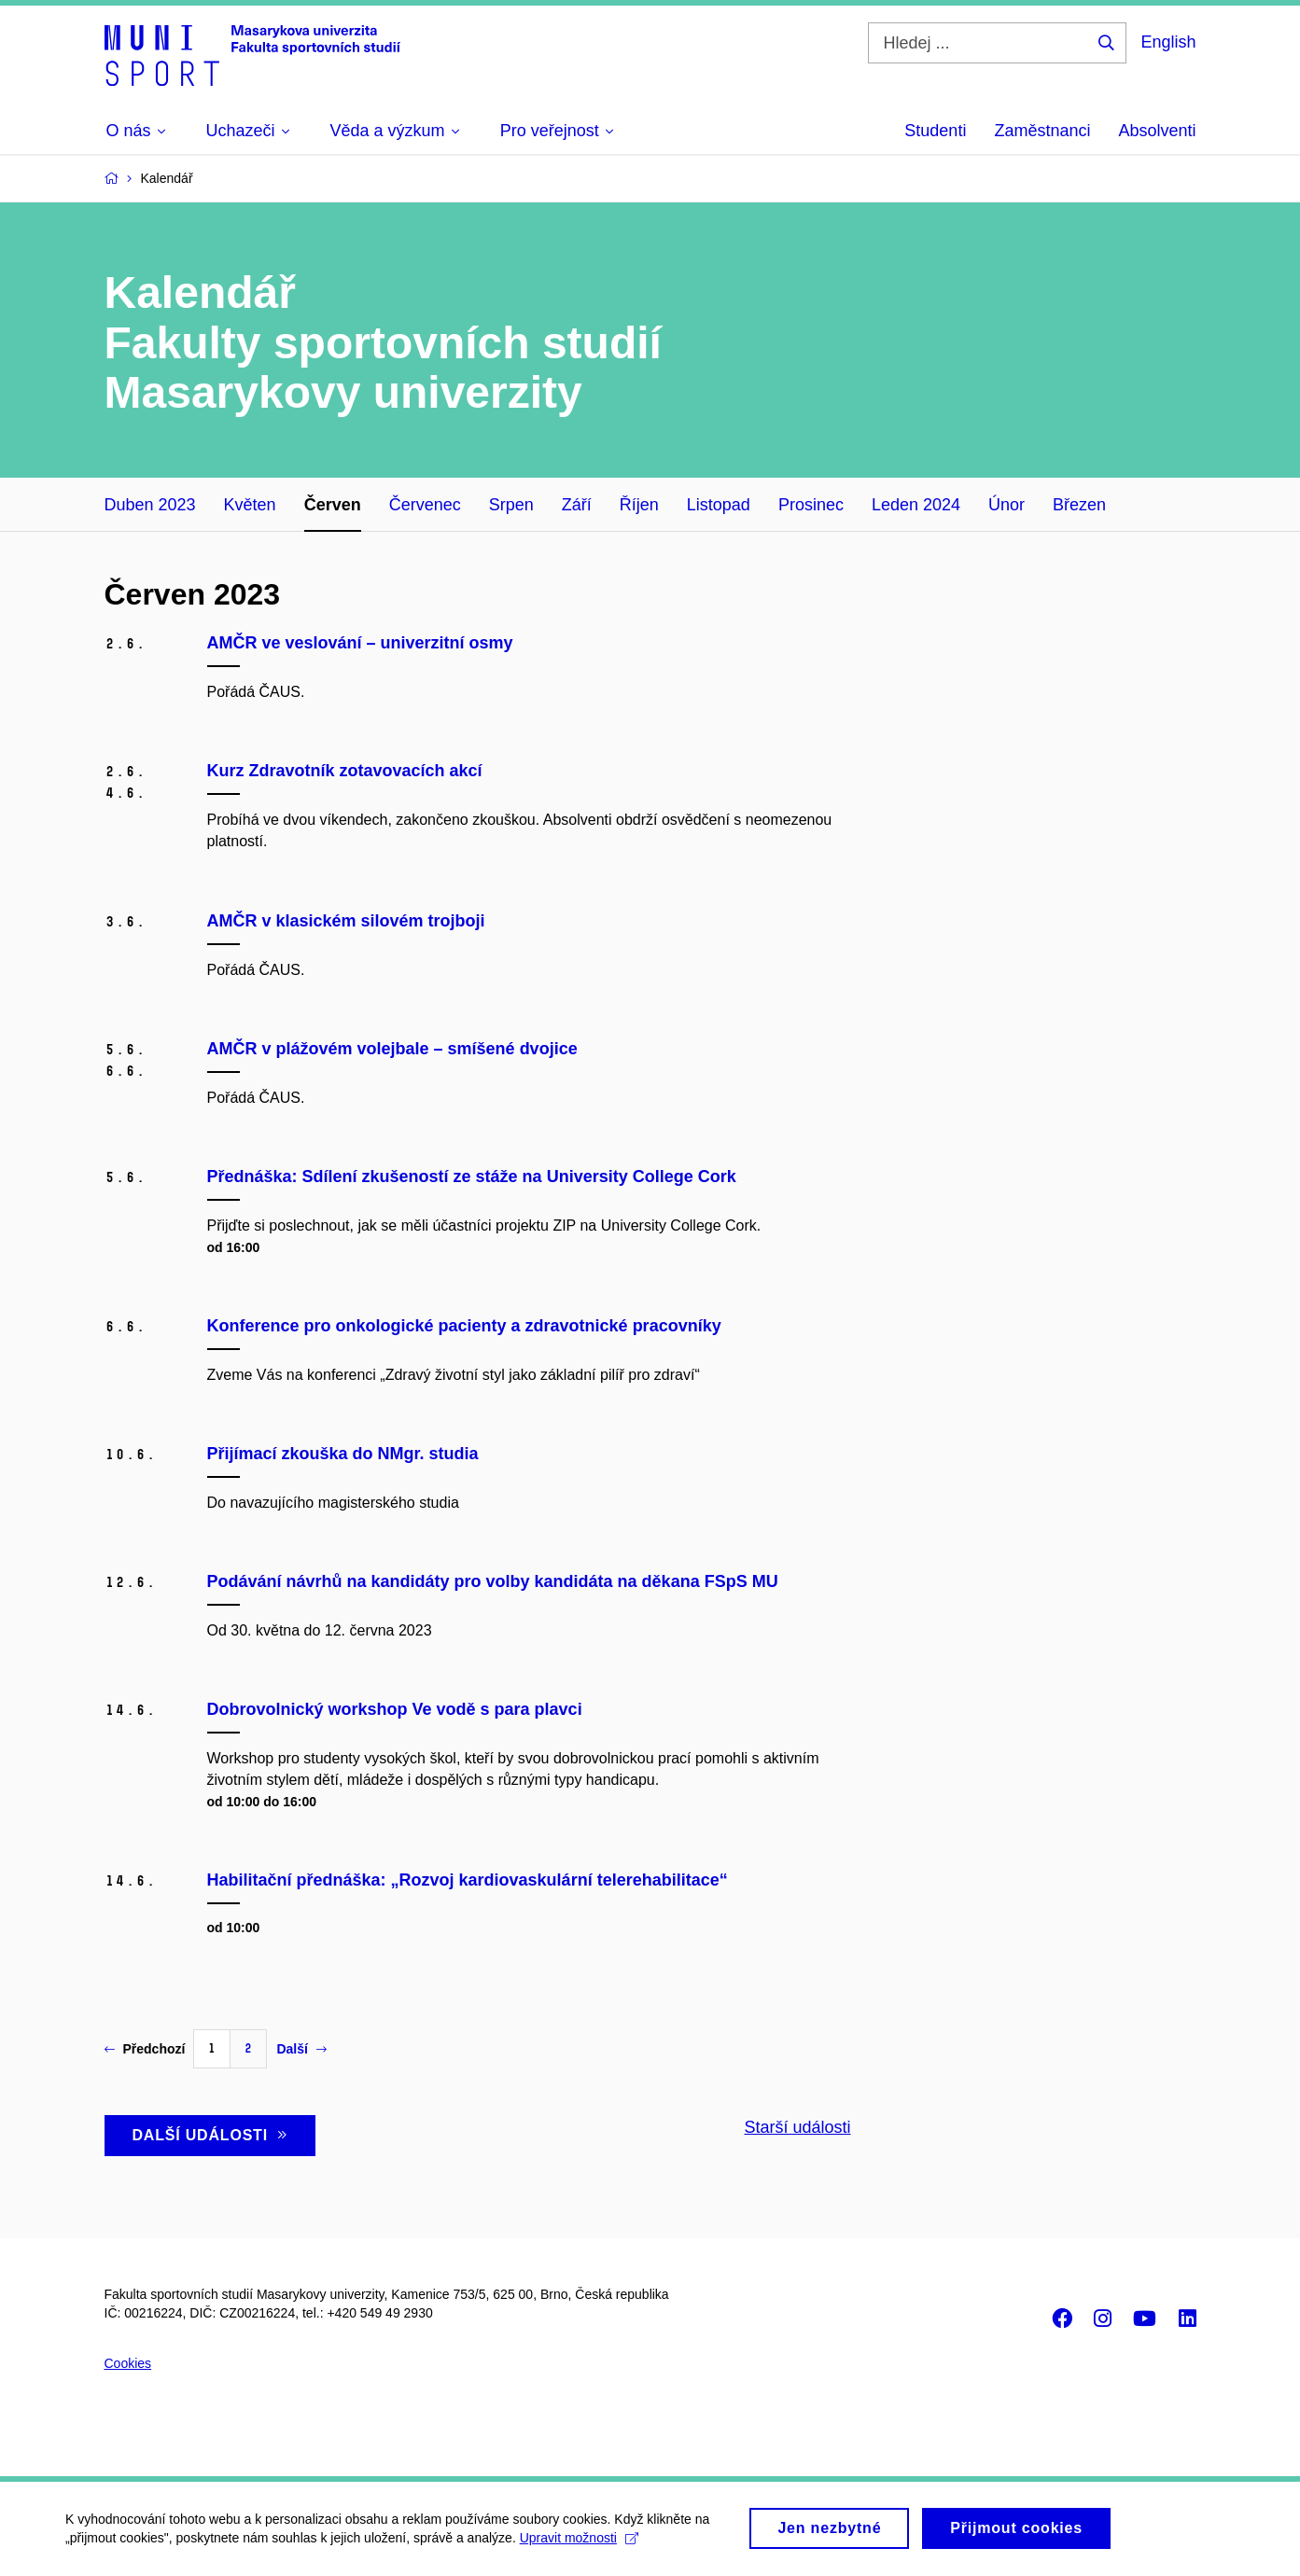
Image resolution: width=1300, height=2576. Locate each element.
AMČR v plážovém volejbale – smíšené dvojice (392, 1048)
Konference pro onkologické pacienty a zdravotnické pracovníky (464, 1325)
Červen (332, 504)
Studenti (935, 130)
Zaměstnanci (1042, 130)
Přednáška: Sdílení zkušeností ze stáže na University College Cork (471, 1176)
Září (577, 504)
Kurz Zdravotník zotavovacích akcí (344, 770)
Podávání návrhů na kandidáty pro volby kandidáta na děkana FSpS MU (492, 1581)
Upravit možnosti (579, 2547)
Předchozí (145, 2048)
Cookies (128, 2363)
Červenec (425, 504)
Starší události (797, 2127)
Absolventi (1156, 130)
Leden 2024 (916, 504)
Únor (1006, 504)
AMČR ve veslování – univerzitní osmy (360, 643)
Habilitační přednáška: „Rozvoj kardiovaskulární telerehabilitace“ (467, 1880)
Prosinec (811, 504)
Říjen (639, 504)
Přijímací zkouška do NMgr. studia (343, 1453)
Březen (1079, 504)
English (1167, 42)
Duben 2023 (150, 504)
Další (301, 2048)
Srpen (511, 504)
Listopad (718, 504)
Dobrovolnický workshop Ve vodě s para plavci (394, 1709)
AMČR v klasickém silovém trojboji (346, 921)
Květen (250, 504)
